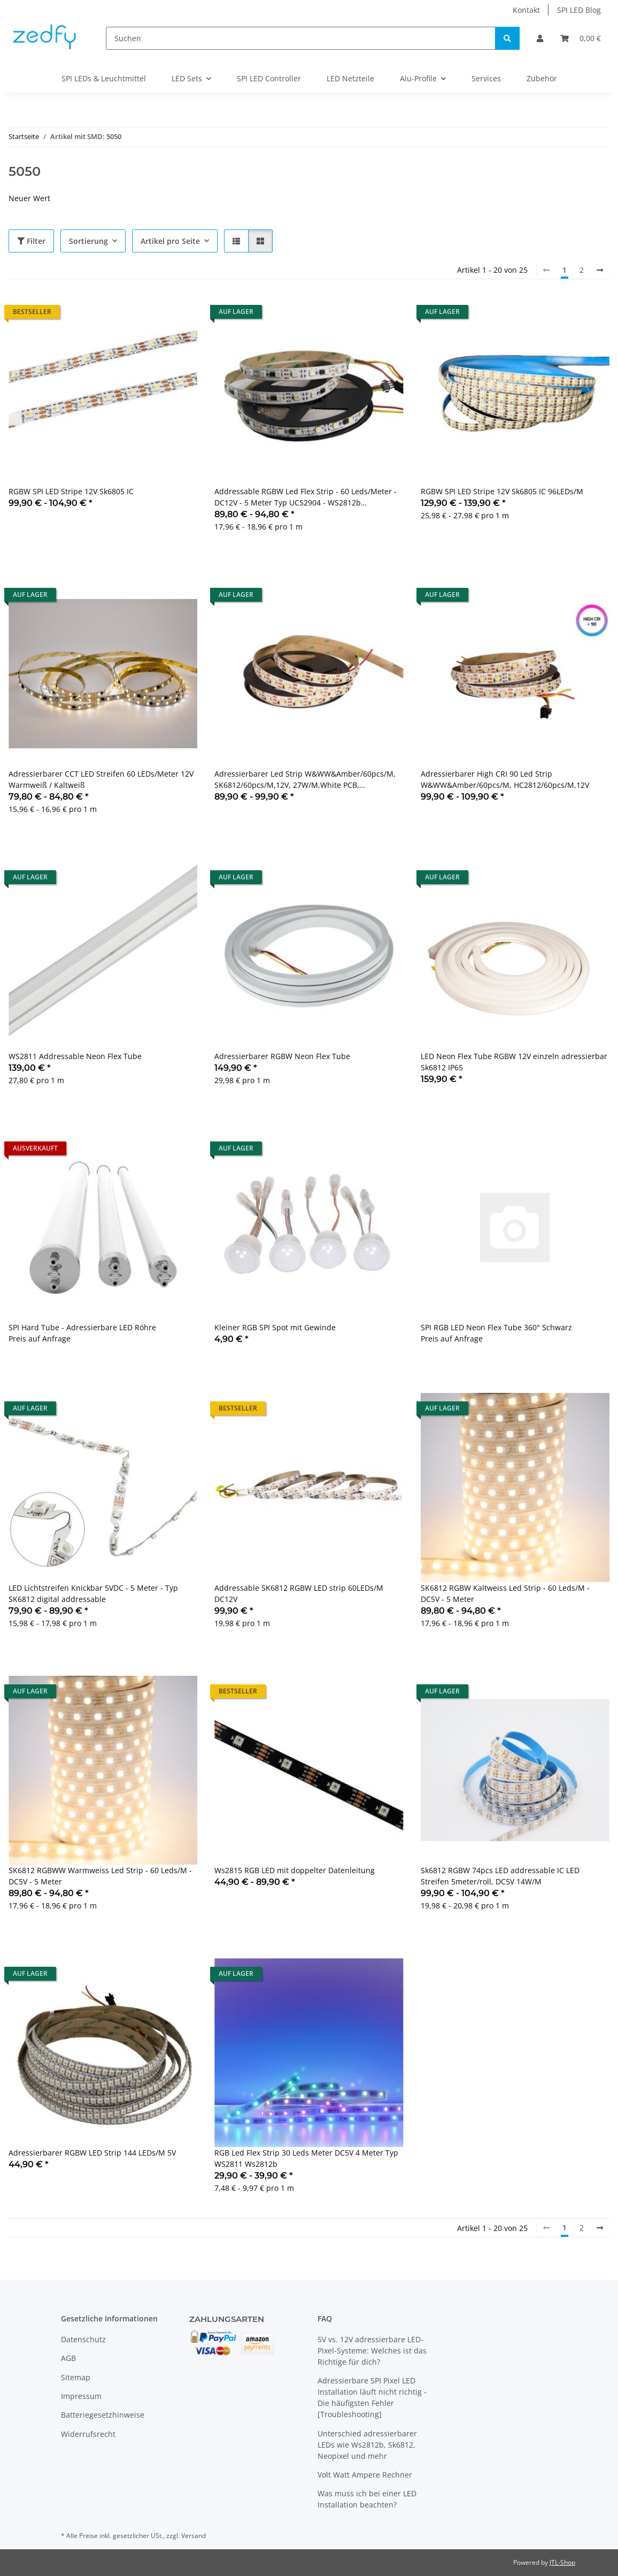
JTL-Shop (562, 2562)
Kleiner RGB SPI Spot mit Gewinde (275, 1327)
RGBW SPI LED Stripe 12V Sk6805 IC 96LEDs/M (502, 491)
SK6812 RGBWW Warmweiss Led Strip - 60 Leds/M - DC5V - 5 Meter (100, 1876)
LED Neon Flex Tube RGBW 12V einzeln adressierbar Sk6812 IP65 (514, 1061)
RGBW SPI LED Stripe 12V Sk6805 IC (71, 491)
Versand (193, 2535)
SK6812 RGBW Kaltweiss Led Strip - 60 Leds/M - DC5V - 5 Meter (505, 1593)
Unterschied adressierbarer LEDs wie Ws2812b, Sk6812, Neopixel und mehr (367, 2444)
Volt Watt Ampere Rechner (365, 2475)
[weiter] (599, 270)
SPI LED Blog (579, 10)
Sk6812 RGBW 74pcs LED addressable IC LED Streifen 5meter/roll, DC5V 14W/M (500, 1876)
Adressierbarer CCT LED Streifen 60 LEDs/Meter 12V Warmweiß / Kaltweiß (101, 779)
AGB (68, 2358)
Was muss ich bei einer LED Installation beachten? (367, 2499)
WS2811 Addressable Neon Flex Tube (75, 1056)
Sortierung (88, 241)
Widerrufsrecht (88, 2434)
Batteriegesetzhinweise (102, 2415)
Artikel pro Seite (170, 241)
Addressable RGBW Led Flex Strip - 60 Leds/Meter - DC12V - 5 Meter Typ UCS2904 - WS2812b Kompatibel (305, 497)
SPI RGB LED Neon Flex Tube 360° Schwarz (496, 1327)
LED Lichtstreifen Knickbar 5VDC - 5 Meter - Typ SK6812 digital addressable (93, 1593)
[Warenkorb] (580, 38)
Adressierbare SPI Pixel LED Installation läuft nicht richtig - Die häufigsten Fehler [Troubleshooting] (372, 2397)
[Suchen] (301, 38)
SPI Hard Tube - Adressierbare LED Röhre (82, 1327)
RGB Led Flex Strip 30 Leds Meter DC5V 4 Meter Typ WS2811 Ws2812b (306, 2158)
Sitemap (75, 2377)
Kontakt (526, 10)
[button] (540, 38)
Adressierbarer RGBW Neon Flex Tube (282, 1056)
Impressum (81, 2396)
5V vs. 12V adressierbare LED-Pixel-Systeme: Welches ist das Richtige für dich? (372, 2350)
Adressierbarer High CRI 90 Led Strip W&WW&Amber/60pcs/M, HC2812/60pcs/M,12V (505, 779)
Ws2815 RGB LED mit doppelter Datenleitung (294, 1870)
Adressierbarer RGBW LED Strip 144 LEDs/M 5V (92, 2153)
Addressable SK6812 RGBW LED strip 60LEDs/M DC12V (298, 1593)
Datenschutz (83, 2339)
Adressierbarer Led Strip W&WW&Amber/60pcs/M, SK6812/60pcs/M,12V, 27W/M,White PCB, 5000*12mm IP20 (305, 780)
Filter (31, 241)
